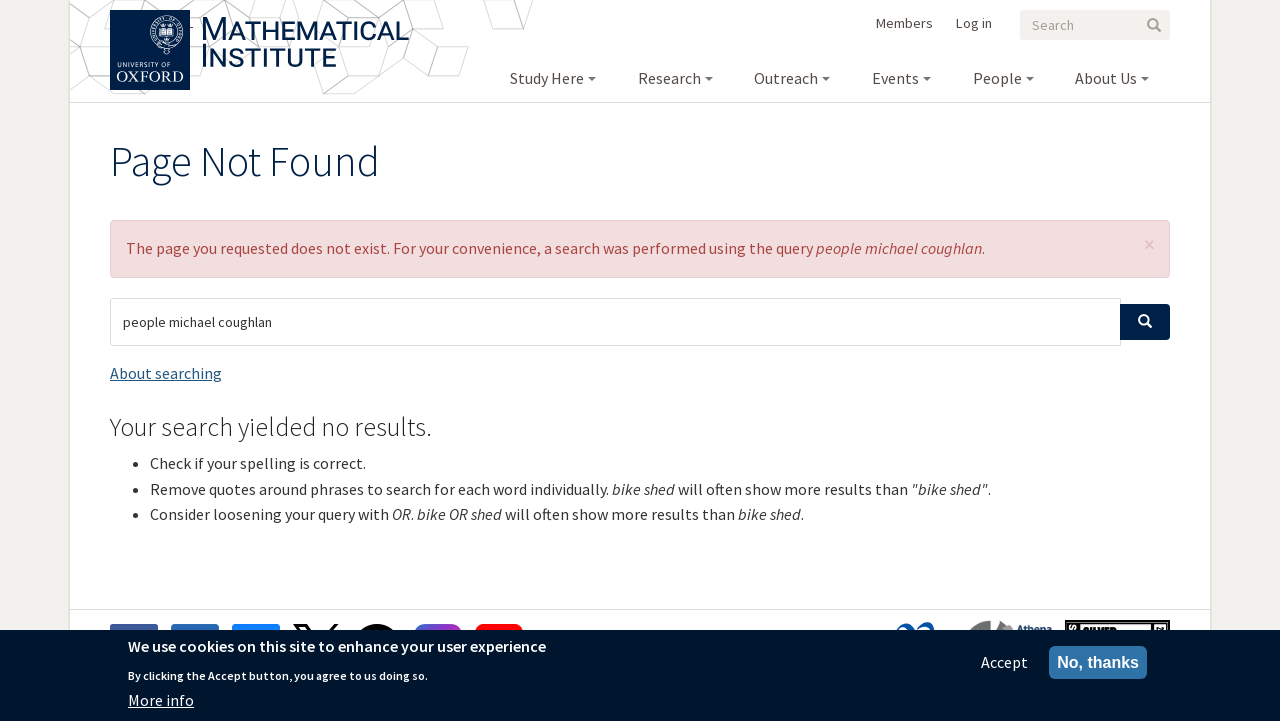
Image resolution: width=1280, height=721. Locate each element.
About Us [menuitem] (1106, 78)
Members (904, 23)
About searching (166, 373)
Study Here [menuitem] (547, 78)
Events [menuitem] (895, 78)
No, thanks (1098, 662)
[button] (1149, 244)
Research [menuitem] (669, 78)
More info (161, 700)
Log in (974, 23)
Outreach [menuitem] (786, 78)
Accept (1004, 662)
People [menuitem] (997, 78)
